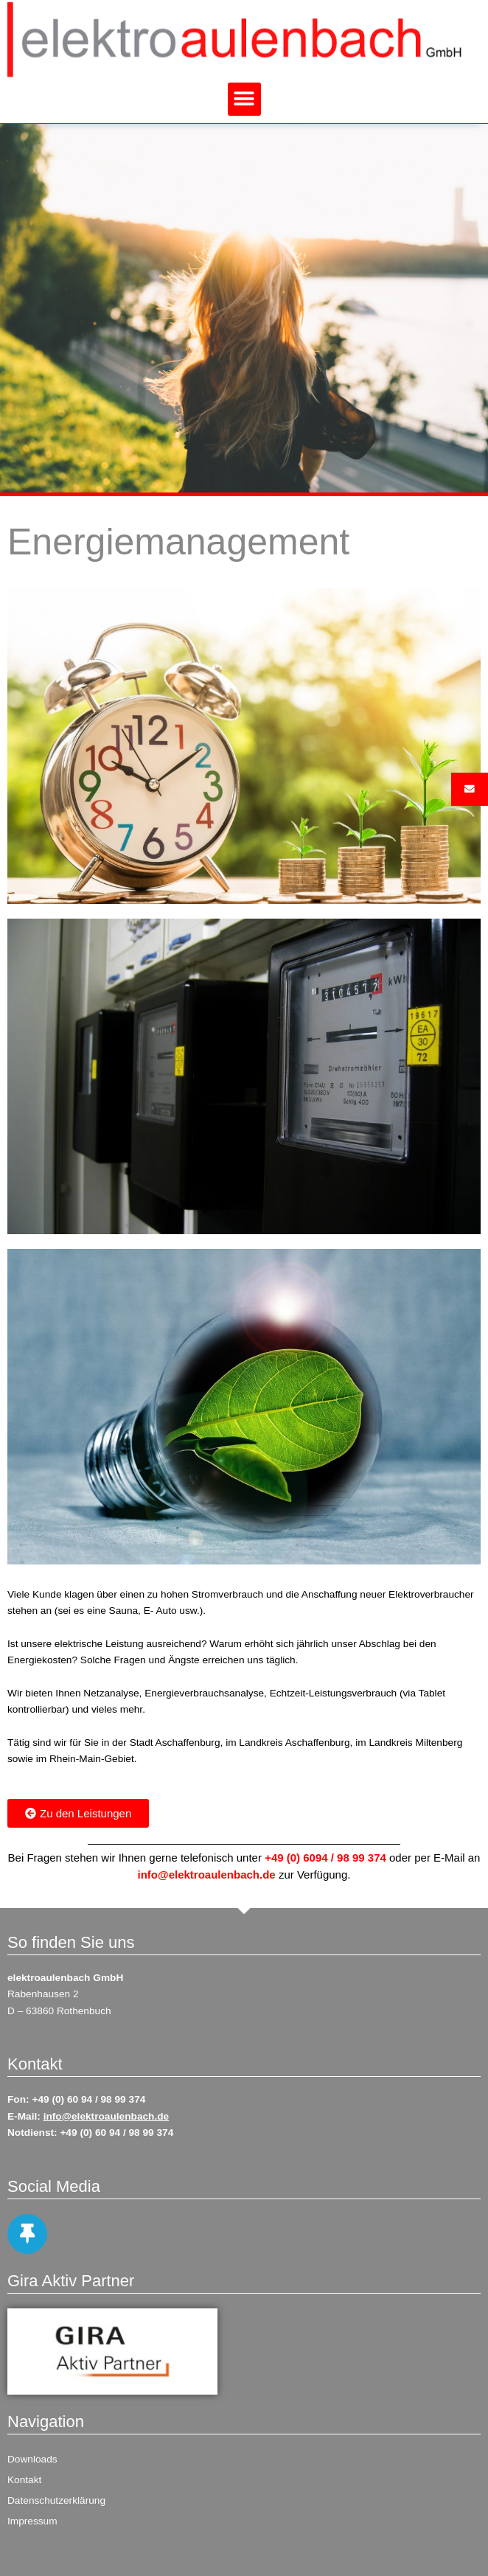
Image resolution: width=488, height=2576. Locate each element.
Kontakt (24, 2479)
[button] (244, 99)
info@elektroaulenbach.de (207, 1874)
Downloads (32, 2459)
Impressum (32, 2521)
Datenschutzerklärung (56, 2500)
